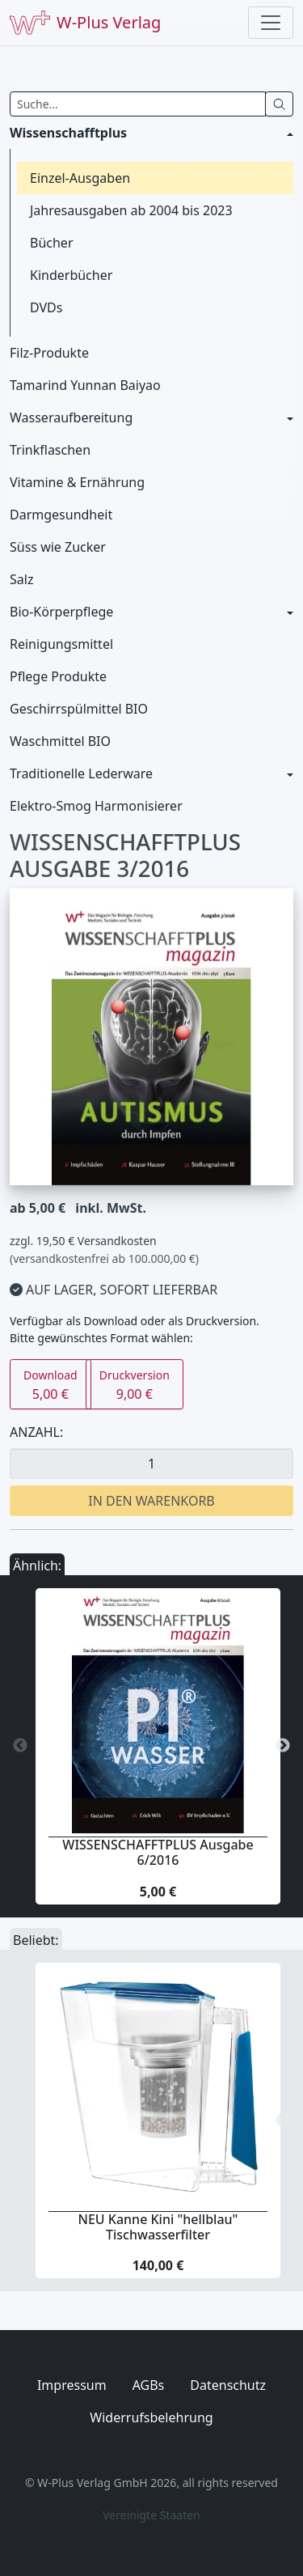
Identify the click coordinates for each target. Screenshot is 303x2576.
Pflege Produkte (58, 676)
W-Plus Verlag (85, 23)
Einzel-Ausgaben (80, 178)
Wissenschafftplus (68, 133)
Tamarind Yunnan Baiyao (85, 385)
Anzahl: (36, 1432)
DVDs (46, 307)
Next (283, 1746)
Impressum (72, 2385)
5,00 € (50, 1385)
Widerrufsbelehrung (151, 2417)
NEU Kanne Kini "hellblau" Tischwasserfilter (158, 2226)
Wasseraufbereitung (71, 417)
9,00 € (134, 1385)
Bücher (52, 243)
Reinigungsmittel (61, 644)
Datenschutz (228, 2385)
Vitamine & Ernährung (77, 482)
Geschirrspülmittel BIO (79, 709)
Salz (21, 579)
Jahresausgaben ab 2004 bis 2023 (131, 210)
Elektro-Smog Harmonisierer (96, 806)
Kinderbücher (71, 275)
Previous (20, 1746)
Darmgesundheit (61, 514)
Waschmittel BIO (60, 741)
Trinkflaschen (50, 450)
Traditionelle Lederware (81, 773)
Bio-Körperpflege (61, 612)
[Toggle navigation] (270, 22)
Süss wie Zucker (58, 547)
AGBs (149, 2385)
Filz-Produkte (49, 353)
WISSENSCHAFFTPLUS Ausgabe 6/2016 (157, 1852)
